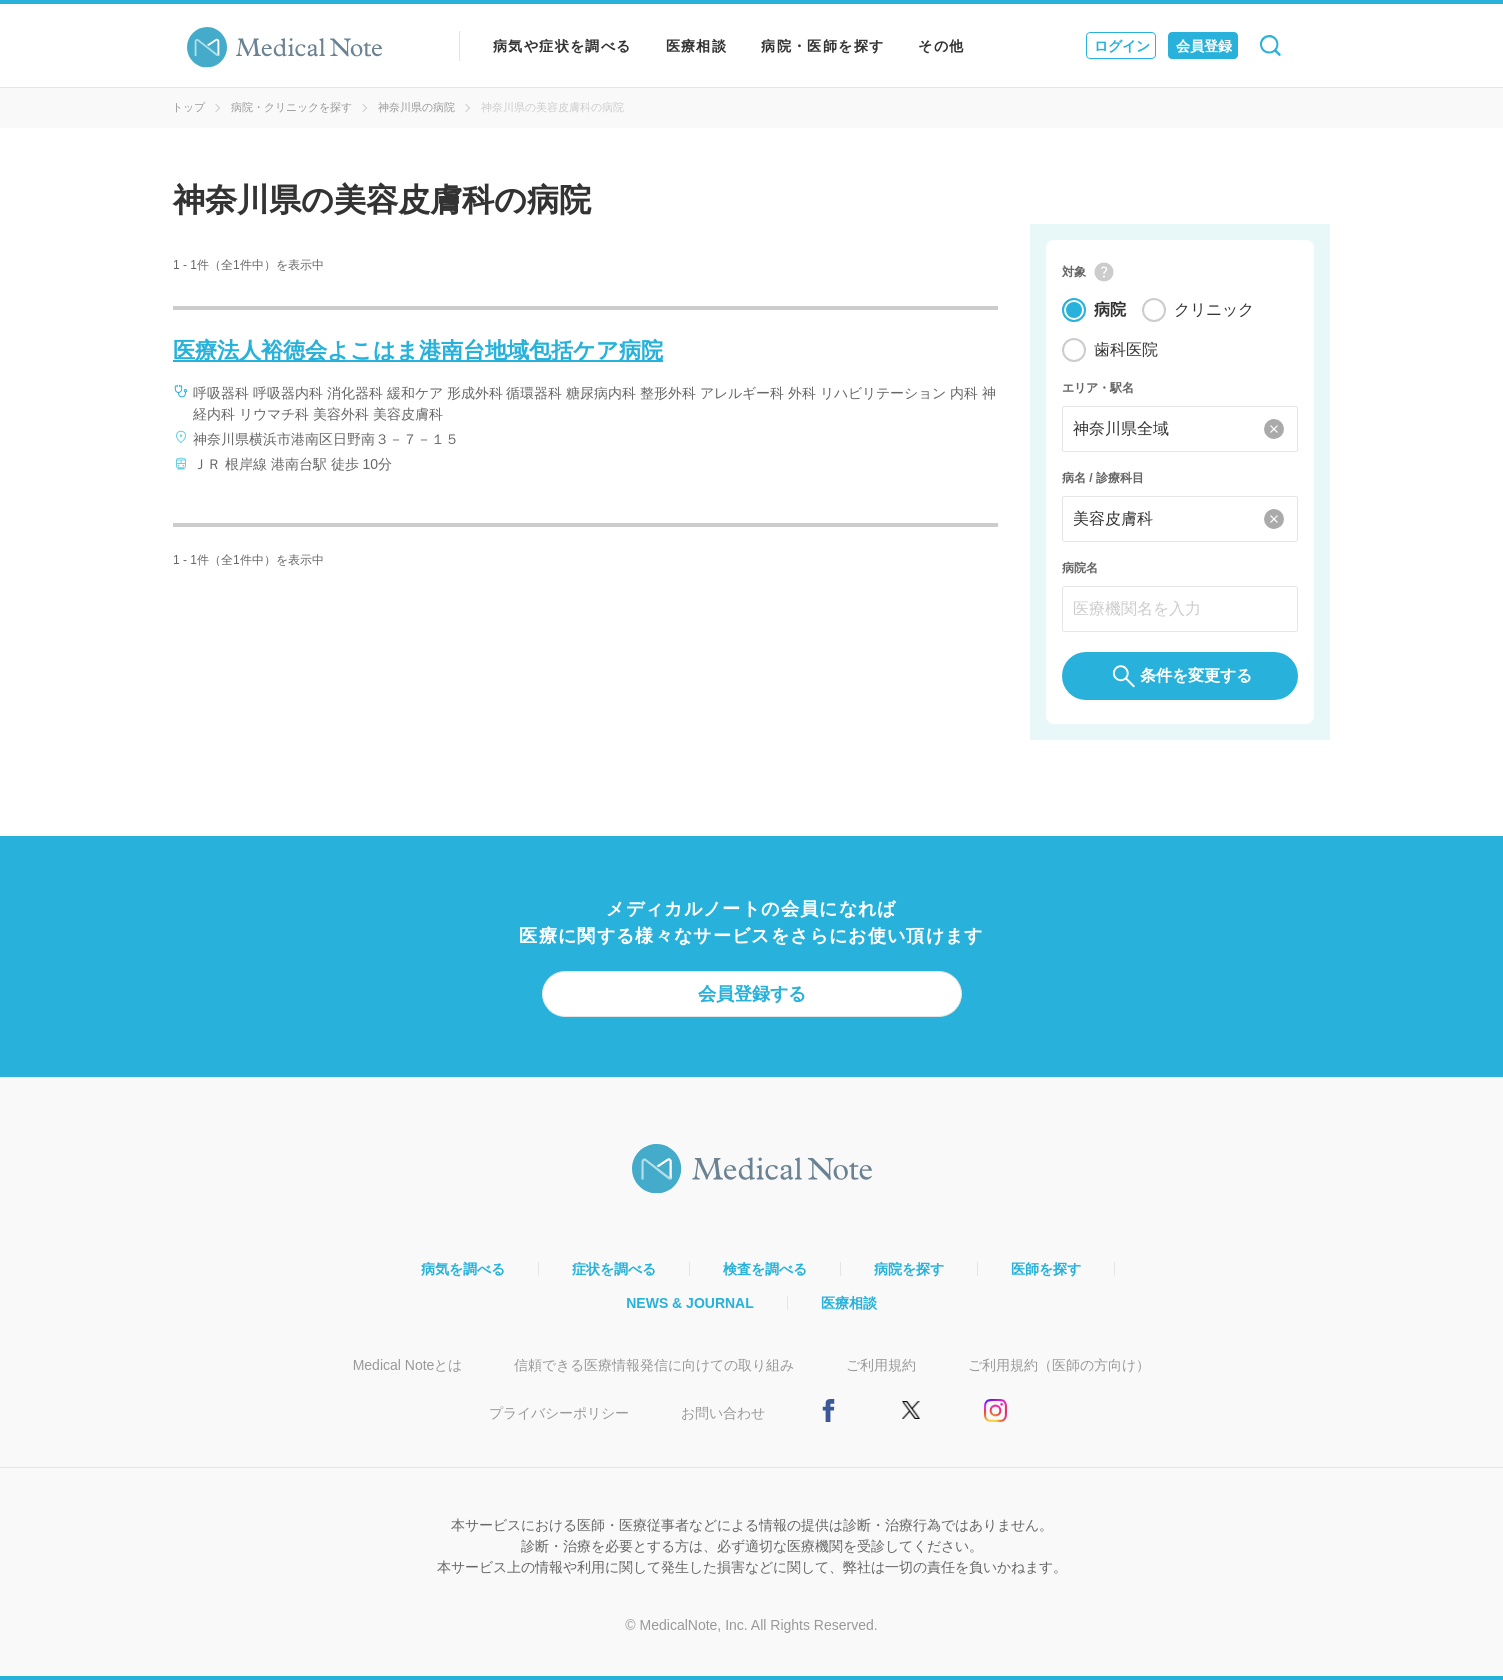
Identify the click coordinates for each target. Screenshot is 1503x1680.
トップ (188, 107)
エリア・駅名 (1098, 388)
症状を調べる (614, 1269)
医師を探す (1046, 1269)
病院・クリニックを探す (291, 107)
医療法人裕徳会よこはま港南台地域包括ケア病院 (418, 350)
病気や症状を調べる (562, 46)
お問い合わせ (723, 1413)
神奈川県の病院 (416, 107)
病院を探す (909, 1269)
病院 (1110, 309)
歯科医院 (1126, 349)
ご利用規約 (881, 1365)
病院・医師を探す (822, 46)
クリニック (1214, 309)
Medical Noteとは (408, 1365)
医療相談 (697, 46)
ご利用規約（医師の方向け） (1059, 1365)
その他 (941, 46)
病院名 (1080, 568)
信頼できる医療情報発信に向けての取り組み (654, 1365)
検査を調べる (765, 1269)
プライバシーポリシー (559, 1413)
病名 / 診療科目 (1103, 478)
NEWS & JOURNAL (690, 1303)
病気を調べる (463, 1269)
